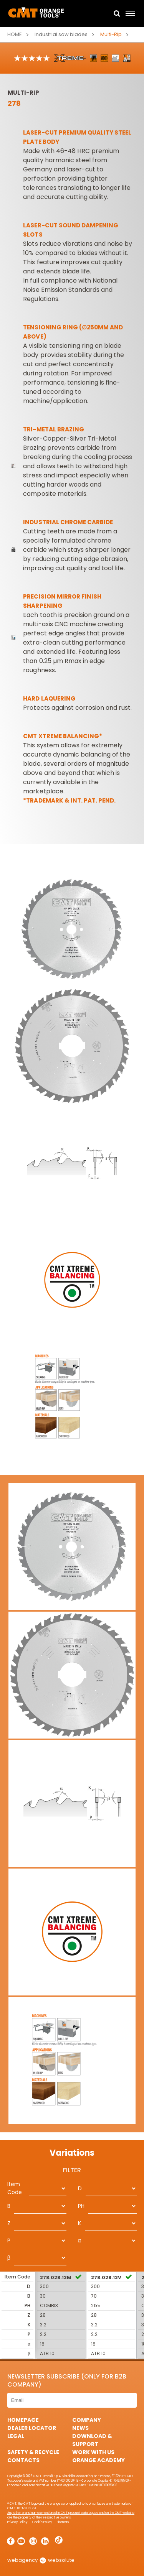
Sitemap (63, 2522)
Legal (15, 2436)
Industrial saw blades (61, 34)
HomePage (23, 2420)
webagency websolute (40, 2560)
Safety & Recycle (33, 2452)
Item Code (14, 2188)
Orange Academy (98, 2460)
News (80, 2428)
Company (86, 2420)
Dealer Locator (31, 2428)
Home (14, 34)
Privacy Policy (17, 2522)
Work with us (93, 2452)
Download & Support (92, 2440)
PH (81, 2206)
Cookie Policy (42, 2522)
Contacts (23, 2460)
